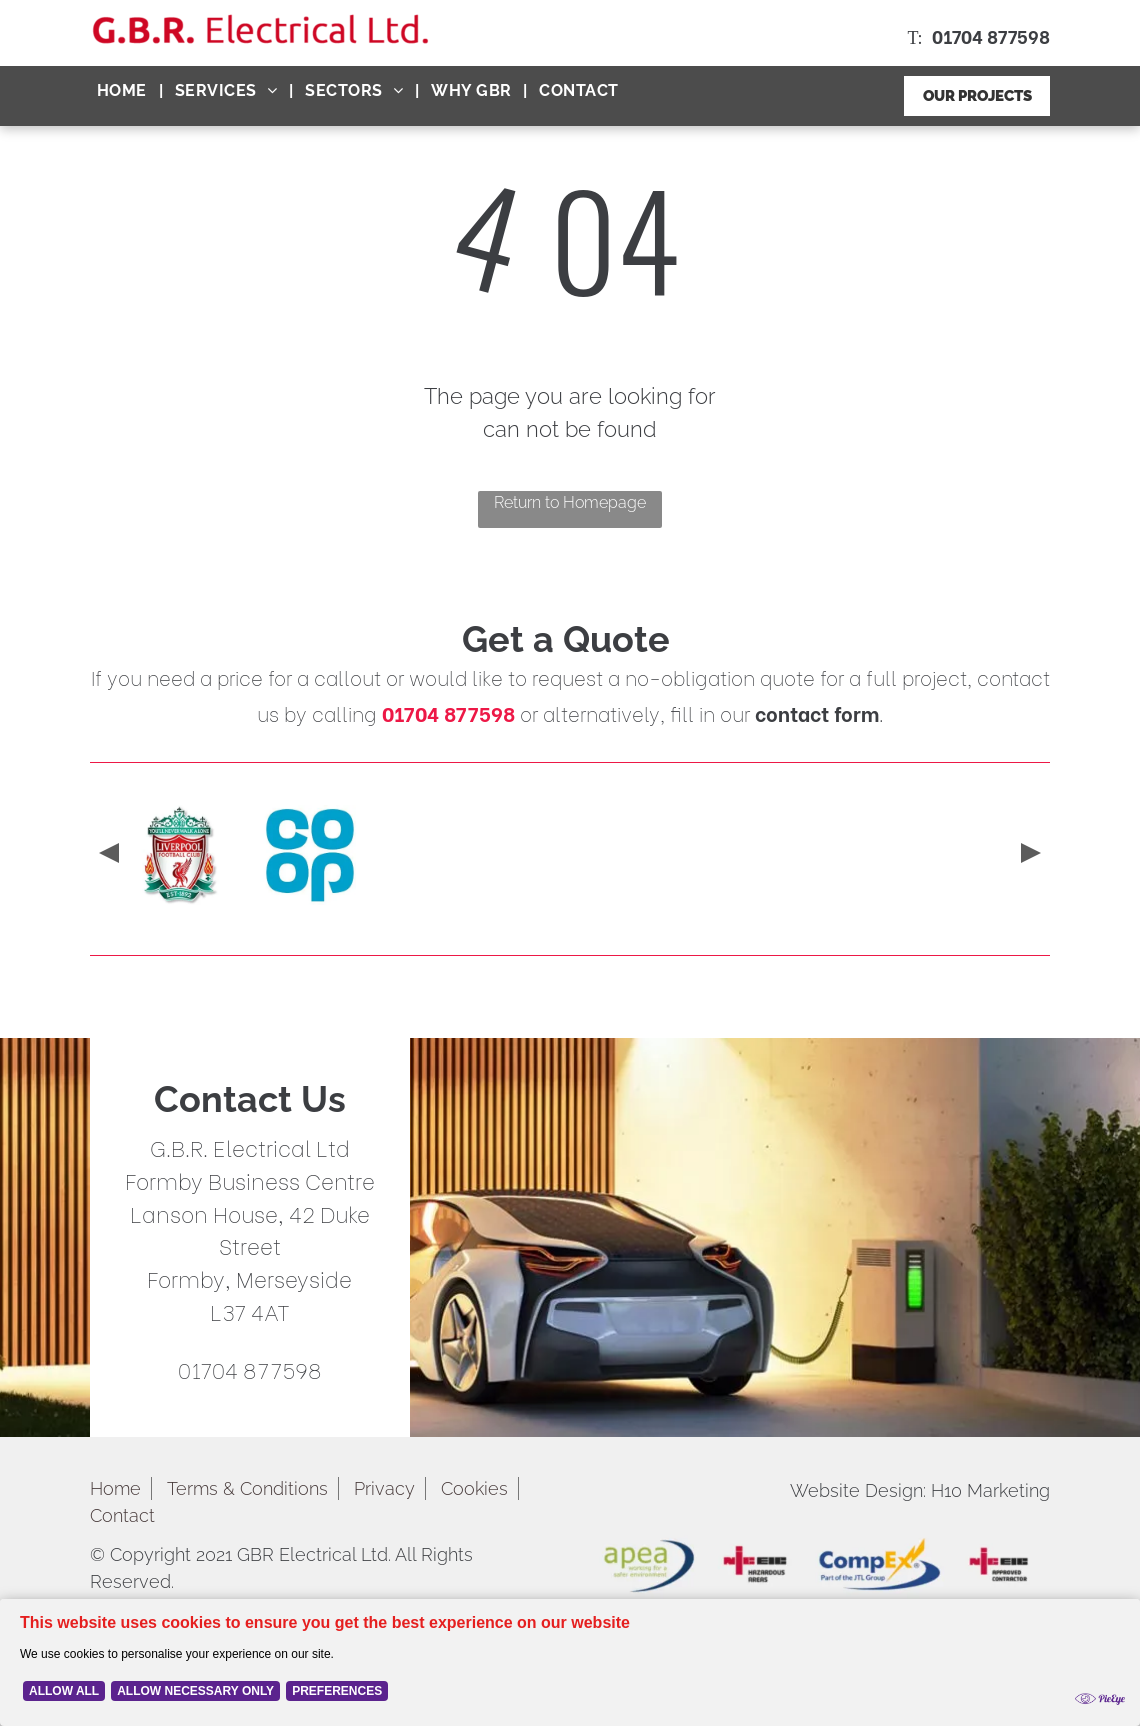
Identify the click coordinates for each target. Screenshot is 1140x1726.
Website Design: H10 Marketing (920, 1490)
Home (115, 1488)
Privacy (384, 1488)
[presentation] (107, 855)
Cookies (474, 1488)
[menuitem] (124, 91)
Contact (122, 1515)
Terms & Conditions (247, 1488)
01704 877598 (991, 35)
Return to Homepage (570, 502)
